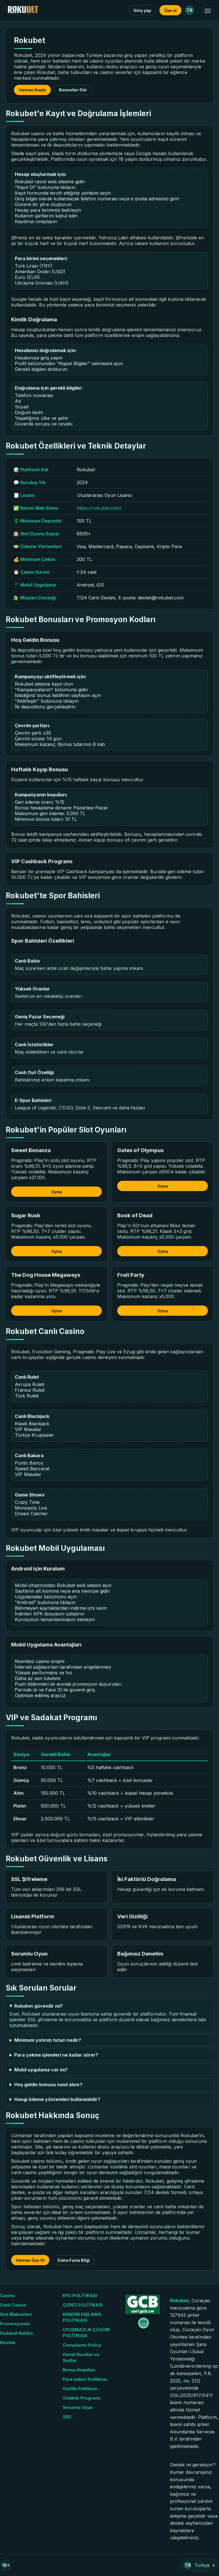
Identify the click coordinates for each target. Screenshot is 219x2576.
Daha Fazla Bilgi (74, 2260)
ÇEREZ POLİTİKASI (83, 2305)
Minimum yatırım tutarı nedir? (47, 2040)
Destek (7, 2342)
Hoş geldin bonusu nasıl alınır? (48, 2084)
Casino (7, 2295)
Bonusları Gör (73, 89)
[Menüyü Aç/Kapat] (207, 10)
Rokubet (179, 2300)
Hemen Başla (32, 89)
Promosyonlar (15, 2323)
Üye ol (170, 10)
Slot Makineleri (16, 2314)
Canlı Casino (13, 2305)
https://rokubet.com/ (99, 508)
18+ (6, 2565)
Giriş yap (142, 10)
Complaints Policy (82, 2345)
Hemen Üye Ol (30, 2260)
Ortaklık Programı (81, 2398)
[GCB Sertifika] (142, 2312)
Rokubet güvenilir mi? (38, 2006)
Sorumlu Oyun (78, 2407)
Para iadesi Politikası (85, 2379)
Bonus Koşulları (79, 2370)
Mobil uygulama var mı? (41, 2070)
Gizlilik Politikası (80, 2388)
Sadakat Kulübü (16, 2333)
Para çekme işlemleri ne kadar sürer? (56, 2055)
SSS (67, 2416)
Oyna (56, 1191)
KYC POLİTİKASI (80, 2295)
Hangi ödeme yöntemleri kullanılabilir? (57, 2099)
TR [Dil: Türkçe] (189, 10)
